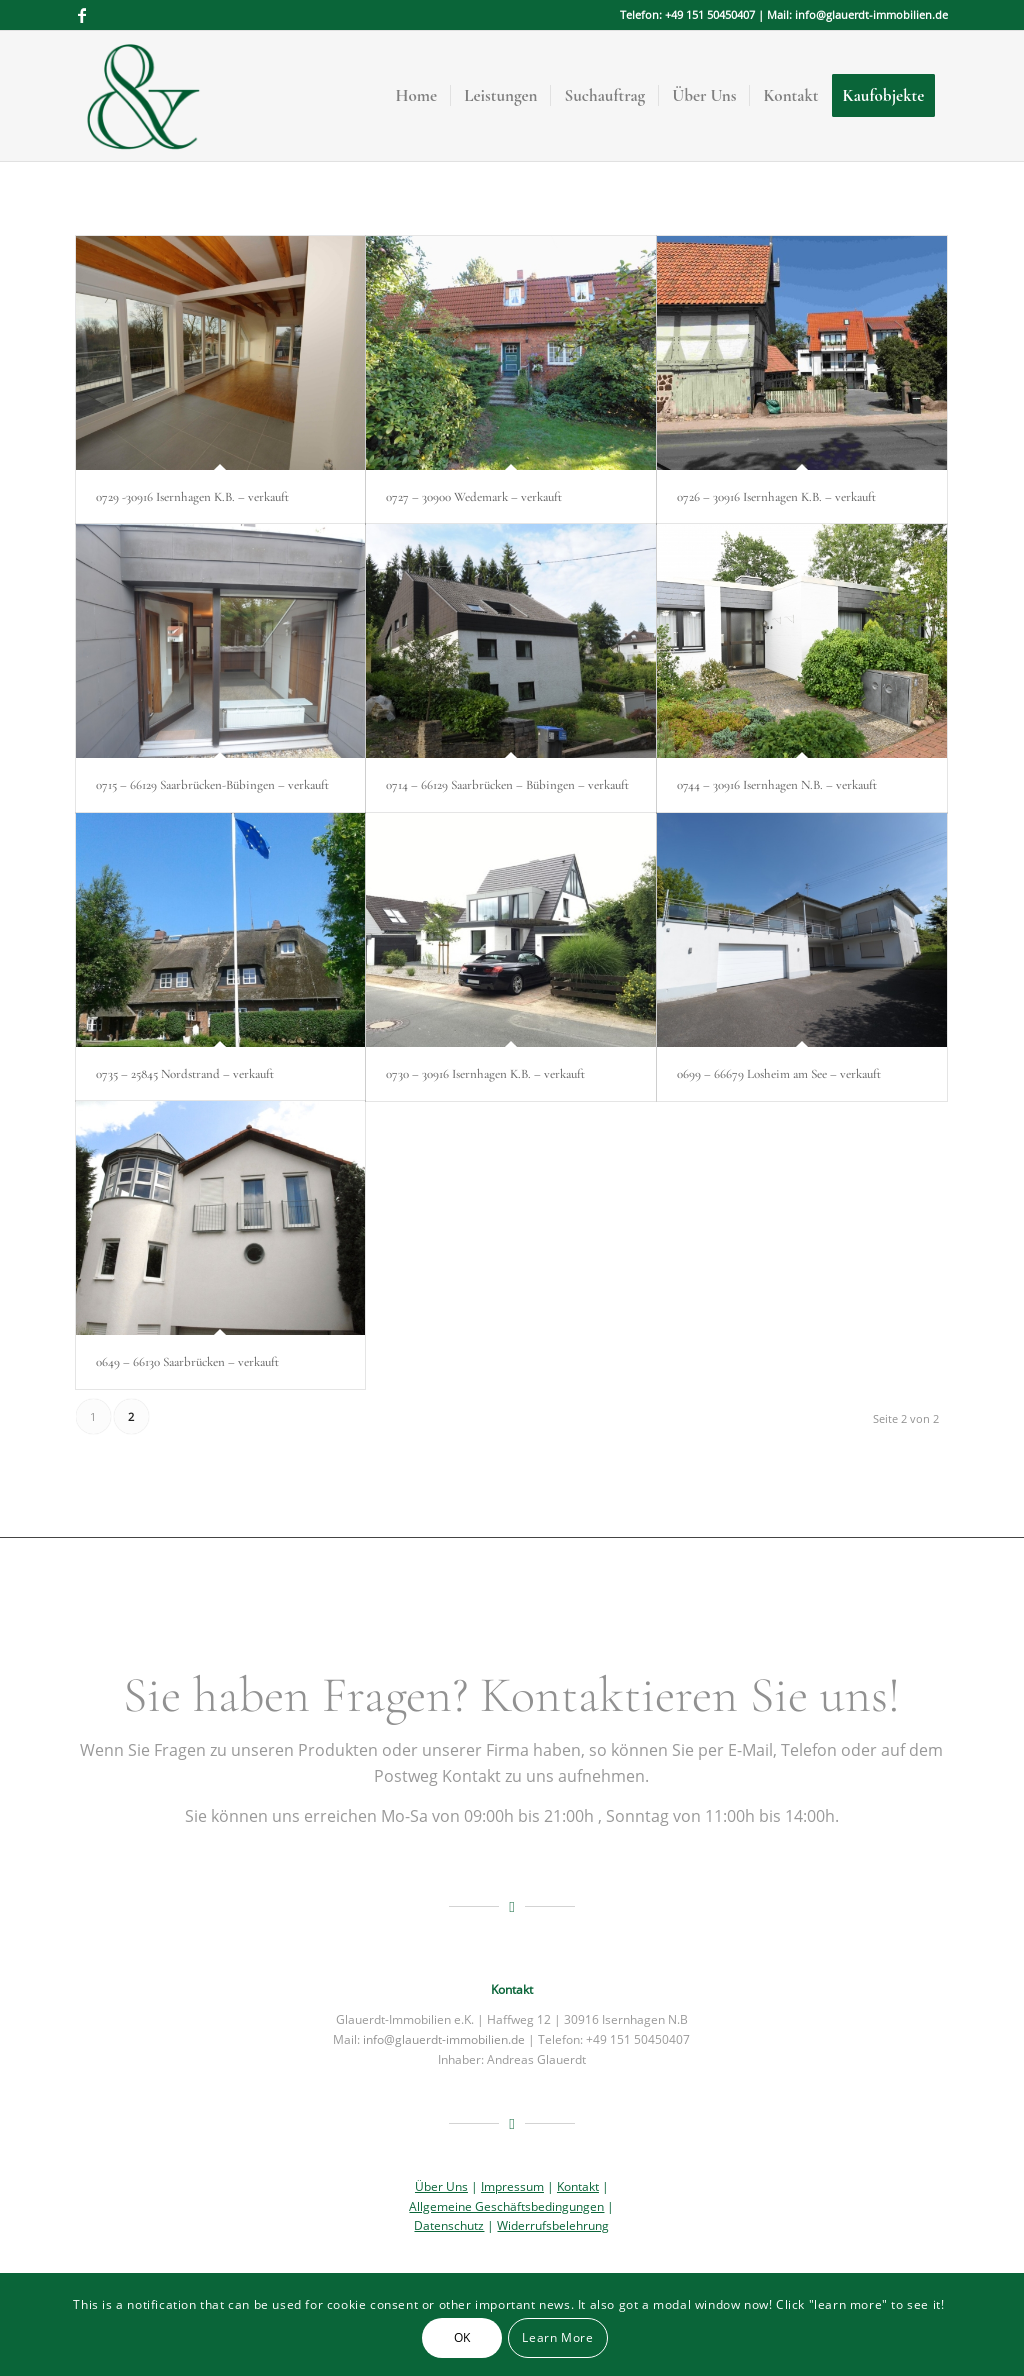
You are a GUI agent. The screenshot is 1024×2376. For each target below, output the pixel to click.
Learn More (557, 2337)
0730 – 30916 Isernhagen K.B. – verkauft (485, 1074)
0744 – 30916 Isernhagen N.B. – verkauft (777, 785)
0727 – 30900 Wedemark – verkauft (474, 497)
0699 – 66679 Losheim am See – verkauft (779, 1074)
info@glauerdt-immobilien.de (444, 2039)
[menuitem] (417, 96)
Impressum (512, 2186)
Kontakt (578, 2186)
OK (462, 2337)
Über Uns (441, 2186)
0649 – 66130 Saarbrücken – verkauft (187, 1362)
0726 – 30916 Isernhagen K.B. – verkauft (776, 497)
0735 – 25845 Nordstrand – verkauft (185, 1074)
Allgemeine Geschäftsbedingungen (506, 2206)
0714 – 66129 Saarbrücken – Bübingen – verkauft (507, 785)
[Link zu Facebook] (82, 15)
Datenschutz (449, 2225)
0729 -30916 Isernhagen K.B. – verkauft (192, 497)
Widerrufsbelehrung (553, 2225)
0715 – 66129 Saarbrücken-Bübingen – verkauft (212, 785)
